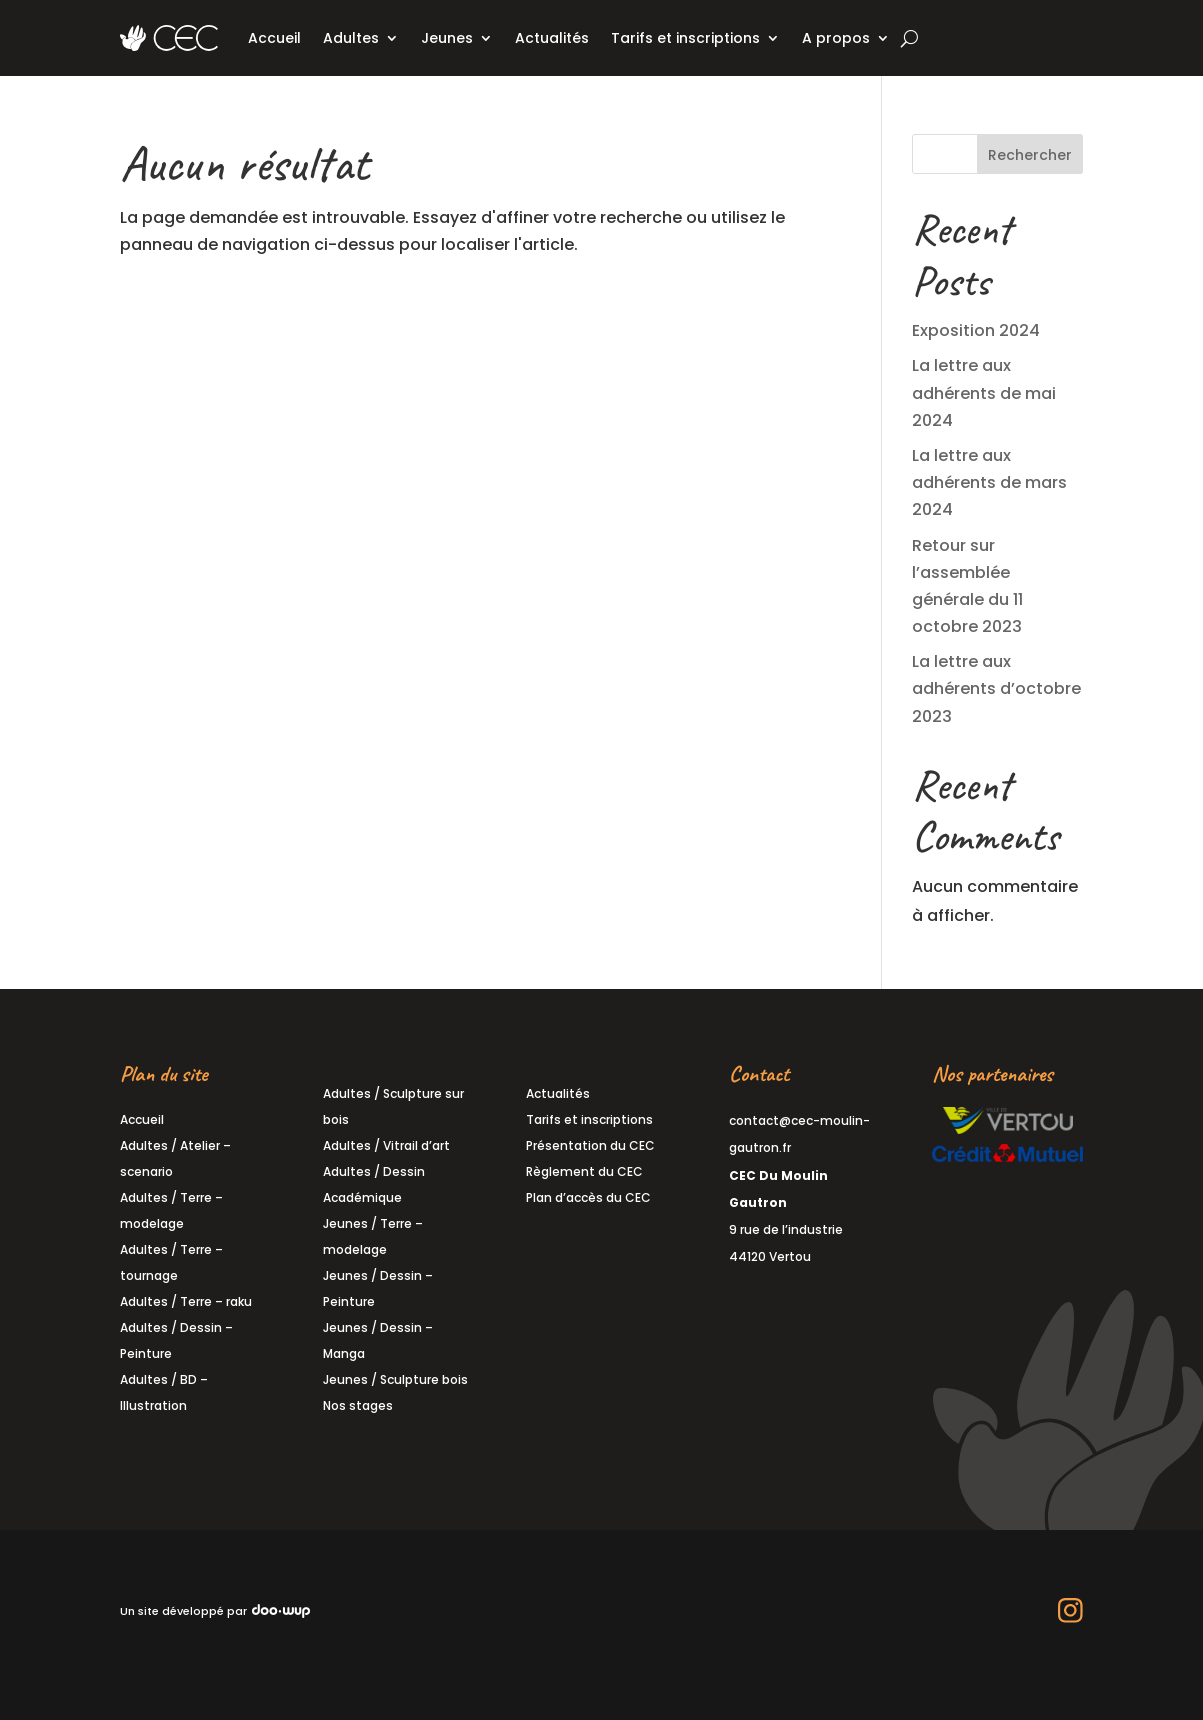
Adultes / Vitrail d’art (386, 1145)
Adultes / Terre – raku (186, 1301)
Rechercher (1030, 155)
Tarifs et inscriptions (685, 38)
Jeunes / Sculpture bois (395, 1379)
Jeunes (447, 38)
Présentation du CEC (590, 1145)
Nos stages (358, 1405)
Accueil (274, 38)
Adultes (351, 38)
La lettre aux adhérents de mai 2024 (984, 392)
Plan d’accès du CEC (588, 1197)
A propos (836, 38)
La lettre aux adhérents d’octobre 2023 (996, 688)
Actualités (552, 38)
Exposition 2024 (976, 330)
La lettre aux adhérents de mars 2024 (989, 482)
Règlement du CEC (584, 1171)
